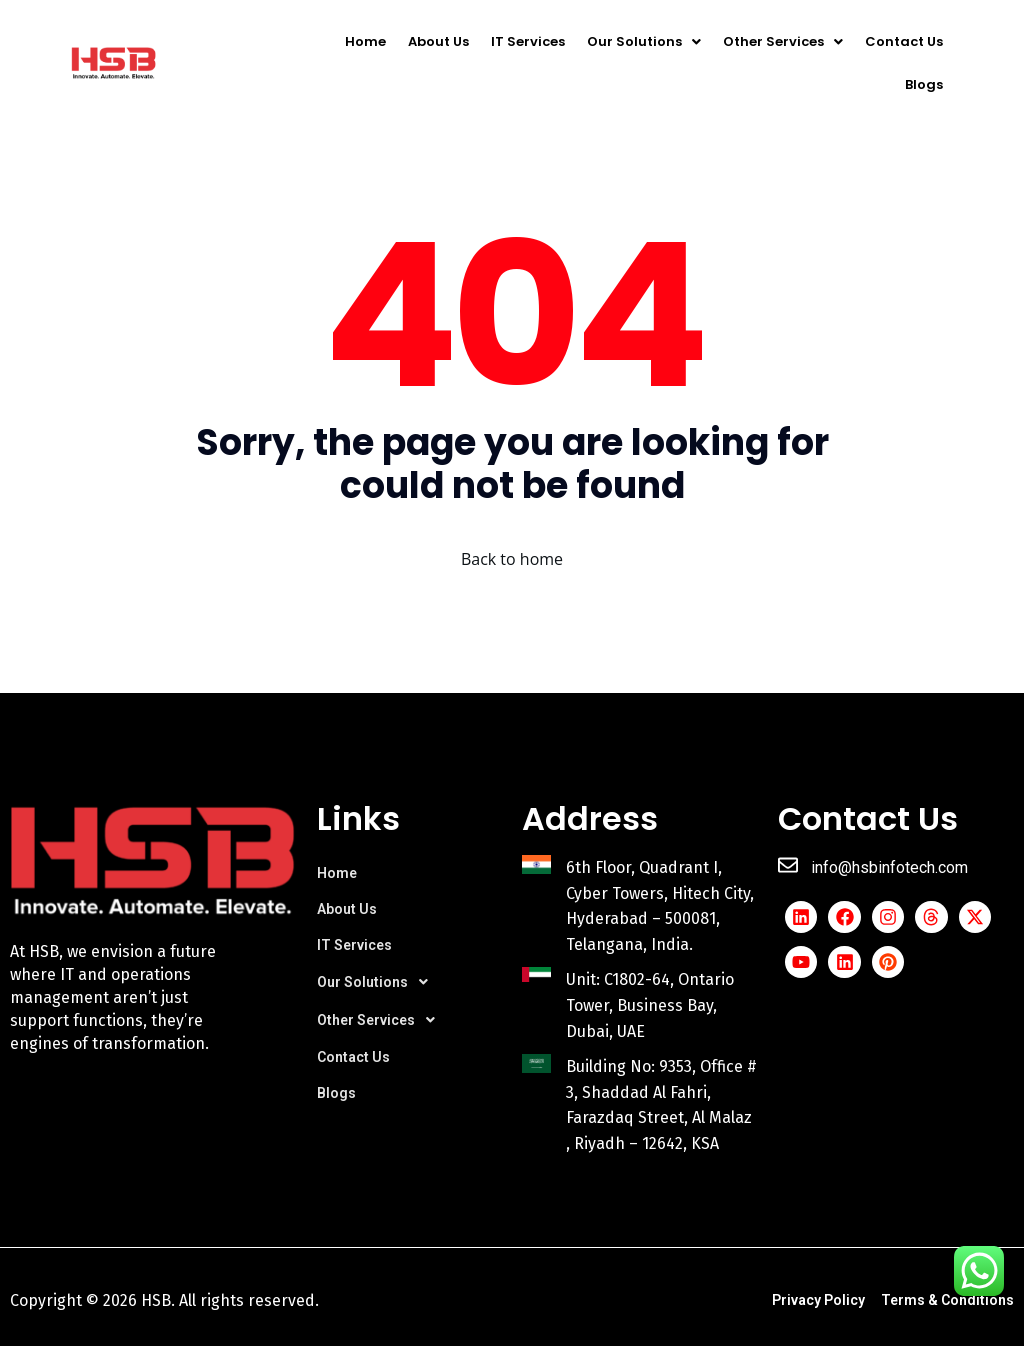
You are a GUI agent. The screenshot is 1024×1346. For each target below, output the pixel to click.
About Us (438, 41)
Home (365, 41)
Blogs (924, 84)
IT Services (528, 41)
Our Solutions (644, 41)
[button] (644, 41)
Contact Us (904, 41)
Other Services (783, 41)
